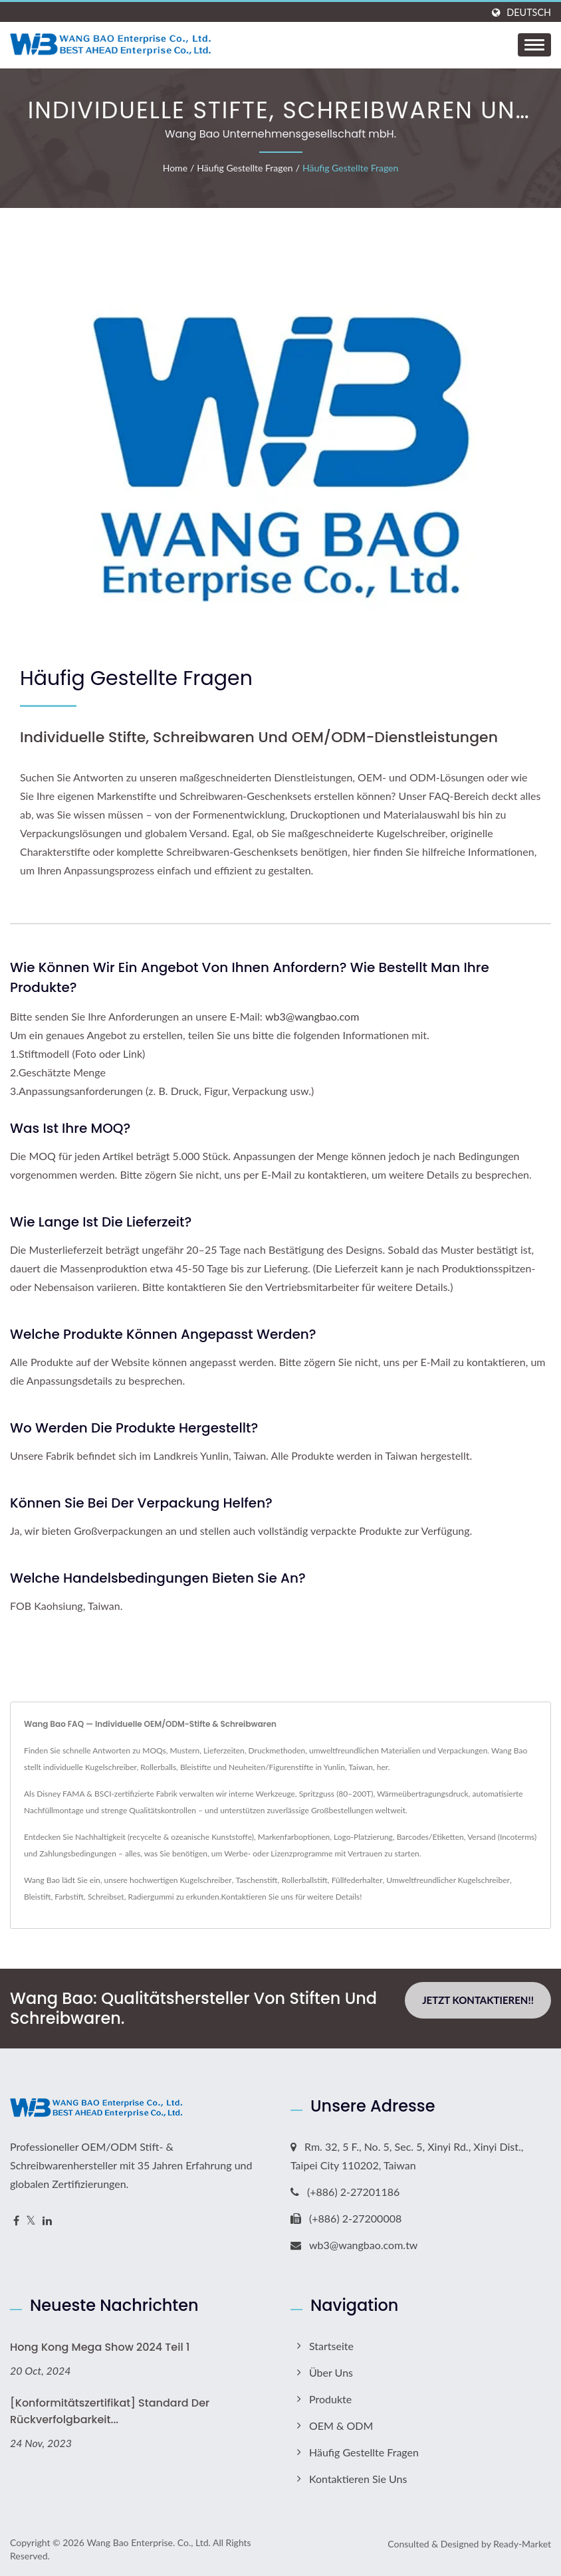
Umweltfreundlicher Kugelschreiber (448, 1880)
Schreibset (106, 1897)
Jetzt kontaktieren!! (478, 2000)
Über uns (331, 2372)
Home (175, 167)
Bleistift (37, 1897)
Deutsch (528, 12)
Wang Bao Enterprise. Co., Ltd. (148, 2542)
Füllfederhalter (357, 1880)
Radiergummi (150, 1897)
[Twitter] (31, 2221)
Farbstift (69, 1897)
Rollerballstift (304, 1880)
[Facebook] (16, 2221)
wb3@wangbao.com (312, 1016)
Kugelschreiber (206, 1880)
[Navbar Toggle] (534, 44)
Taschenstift (256, 1880)
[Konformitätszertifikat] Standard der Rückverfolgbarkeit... (109, 2411)
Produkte (330, 2399)
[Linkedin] (47, 2221)
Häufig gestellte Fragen (244, 167)
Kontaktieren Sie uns (257, 1897)
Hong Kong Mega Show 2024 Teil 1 (99, 2347)
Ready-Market (522, 2543)
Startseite (331, 2345)
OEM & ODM (341, 2425)
